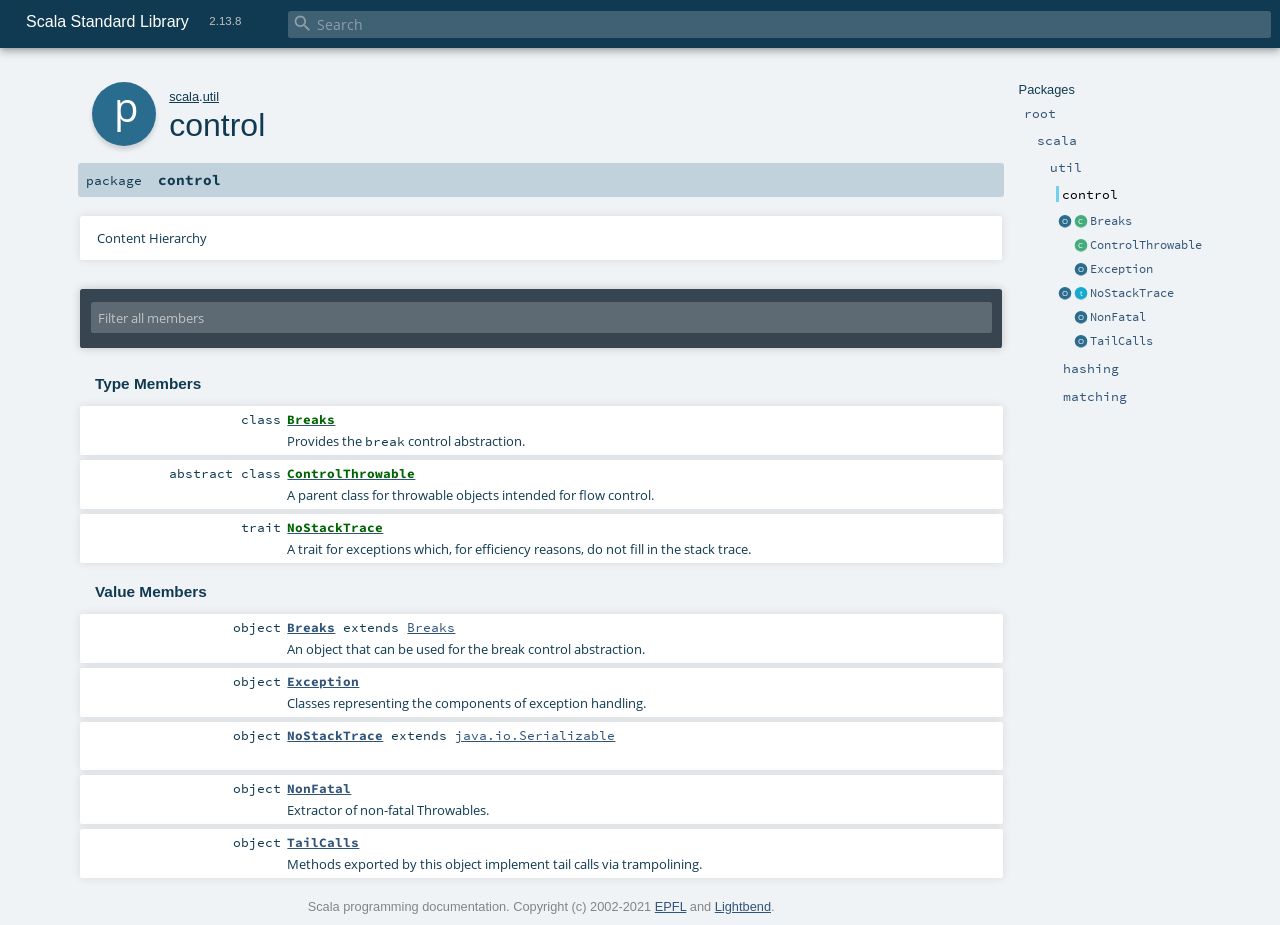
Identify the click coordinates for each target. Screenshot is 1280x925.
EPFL (671, 906)
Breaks (1111, 221)
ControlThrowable (1146, 245)
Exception (1121, 269)
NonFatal (1118, 317)
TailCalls (1121, 341)
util (211, 96)
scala (184, 96)
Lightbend (743, 906)
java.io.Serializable (535, 735)
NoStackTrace (1132, 293)
